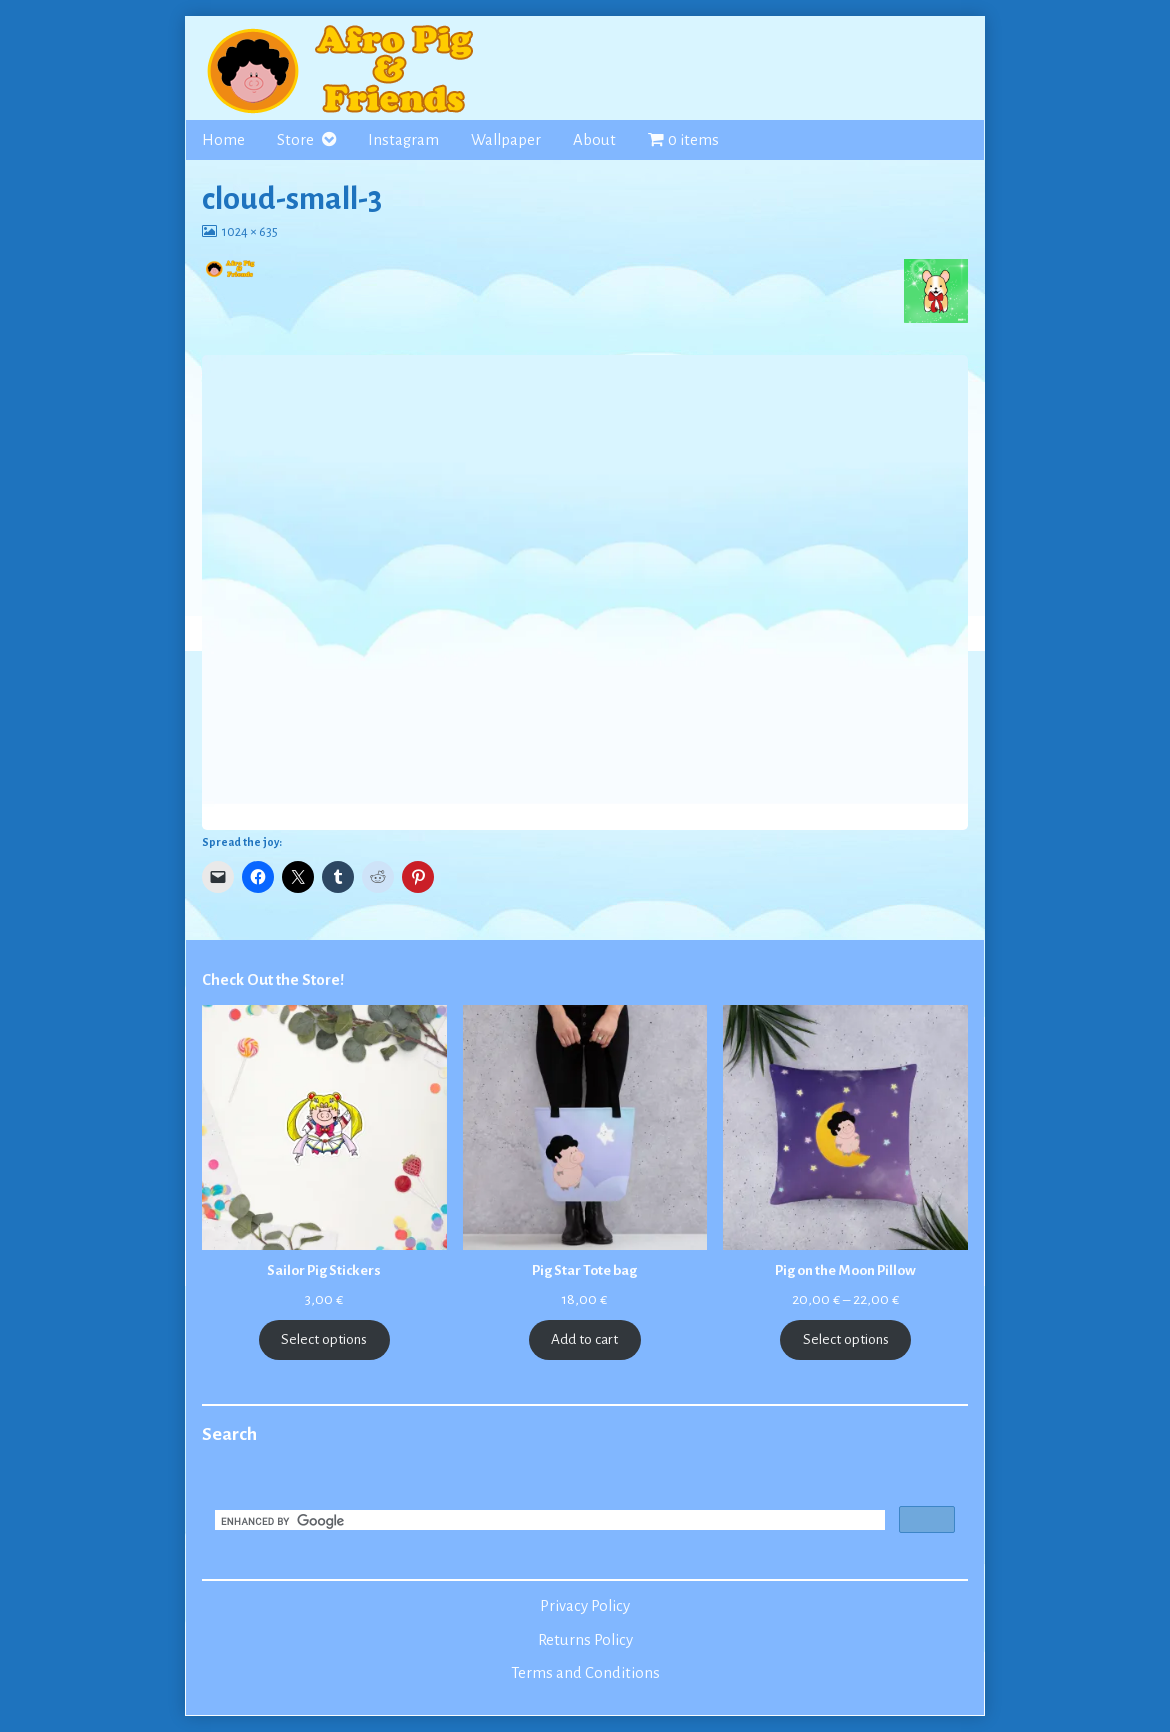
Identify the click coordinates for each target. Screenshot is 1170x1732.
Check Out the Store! (273, 980)
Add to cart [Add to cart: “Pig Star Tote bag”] (584, 1339)
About (594, 140)
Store (295, 140)
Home (223, 140)
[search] (548, 1522)
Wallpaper (506, 140)
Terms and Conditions (585, 1673)
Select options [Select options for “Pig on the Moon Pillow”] (846, 1339)
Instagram (403, 140)
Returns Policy (585, 1640)
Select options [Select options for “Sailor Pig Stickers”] (324, 1339)
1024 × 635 (249, 232)
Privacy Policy (585, 1606)
